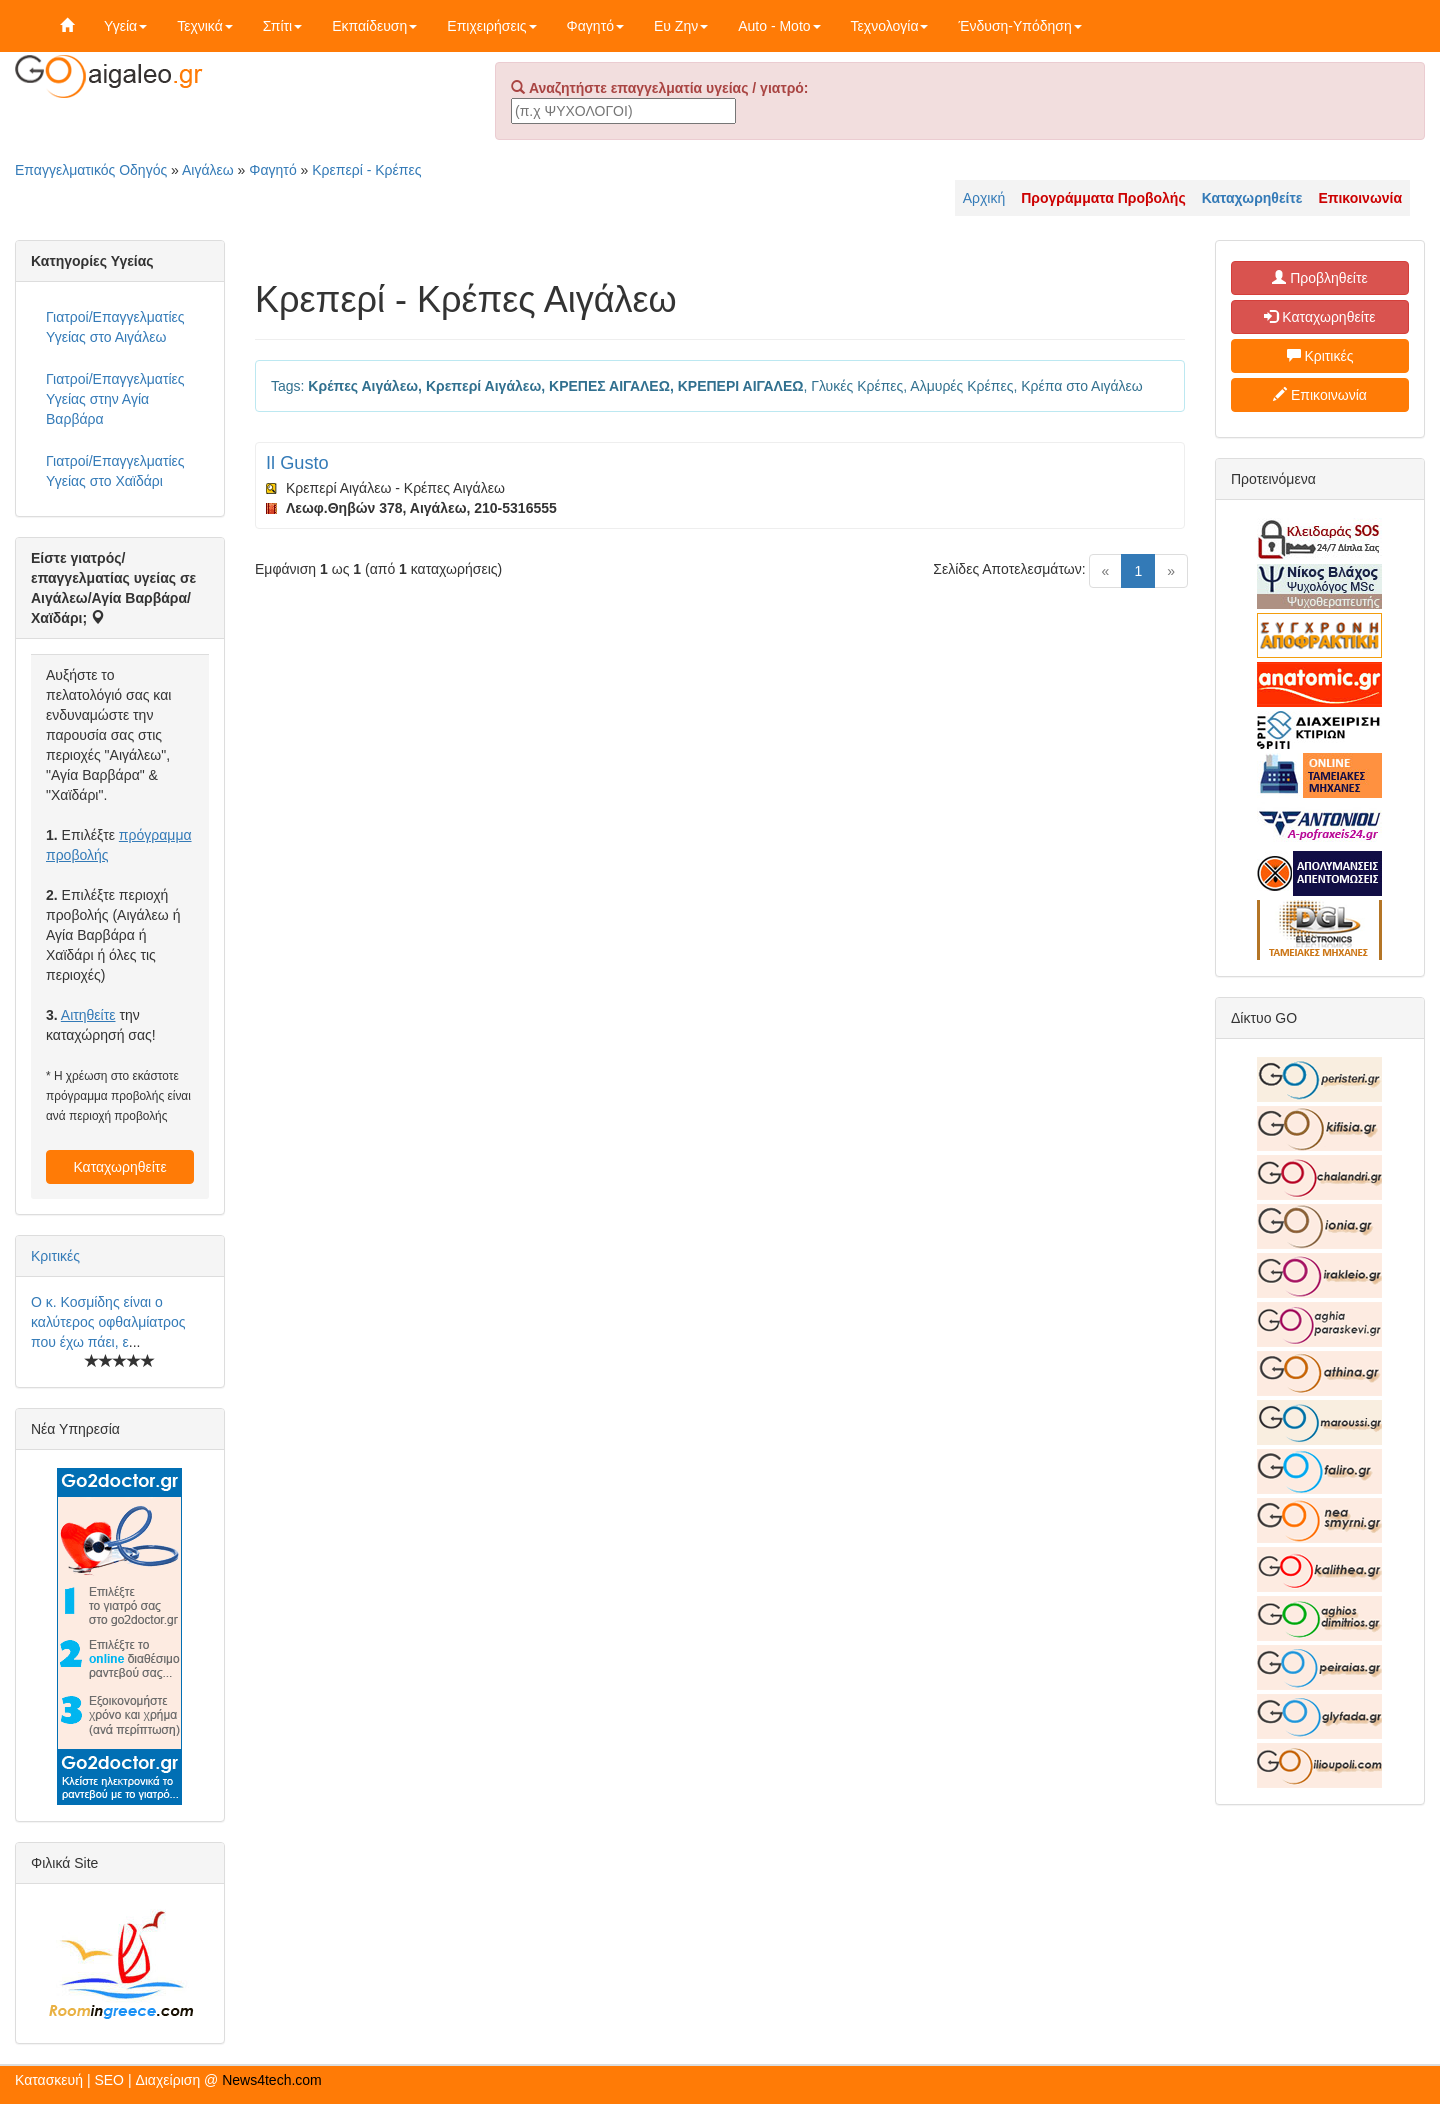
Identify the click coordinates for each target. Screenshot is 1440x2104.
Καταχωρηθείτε (119, 1167)
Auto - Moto (779, 26)
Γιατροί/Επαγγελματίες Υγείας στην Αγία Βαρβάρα (115, 399)
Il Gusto (297, 463)
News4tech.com (272, 2080)
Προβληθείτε (1320, 278)
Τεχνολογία (890, 26)
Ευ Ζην (681, 26)
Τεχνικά (205, 26)
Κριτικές (55, 1256)
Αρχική (984, 198)
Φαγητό (595, 26)
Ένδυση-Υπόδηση (1019, 26)
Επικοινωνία (1320, 395)
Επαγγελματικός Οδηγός (91, 170)
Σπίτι (282, 26)
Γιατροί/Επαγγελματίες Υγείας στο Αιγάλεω (115, 327)
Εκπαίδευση (374, 26)
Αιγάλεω (208, 170)
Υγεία (125, 26)
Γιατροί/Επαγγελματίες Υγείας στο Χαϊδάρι (115, 471)
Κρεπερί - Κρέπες (366, 170)
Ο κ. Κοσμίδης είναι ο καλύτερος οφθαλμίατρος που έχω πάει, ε (108, 1322)
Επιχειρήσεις (491, 26)
